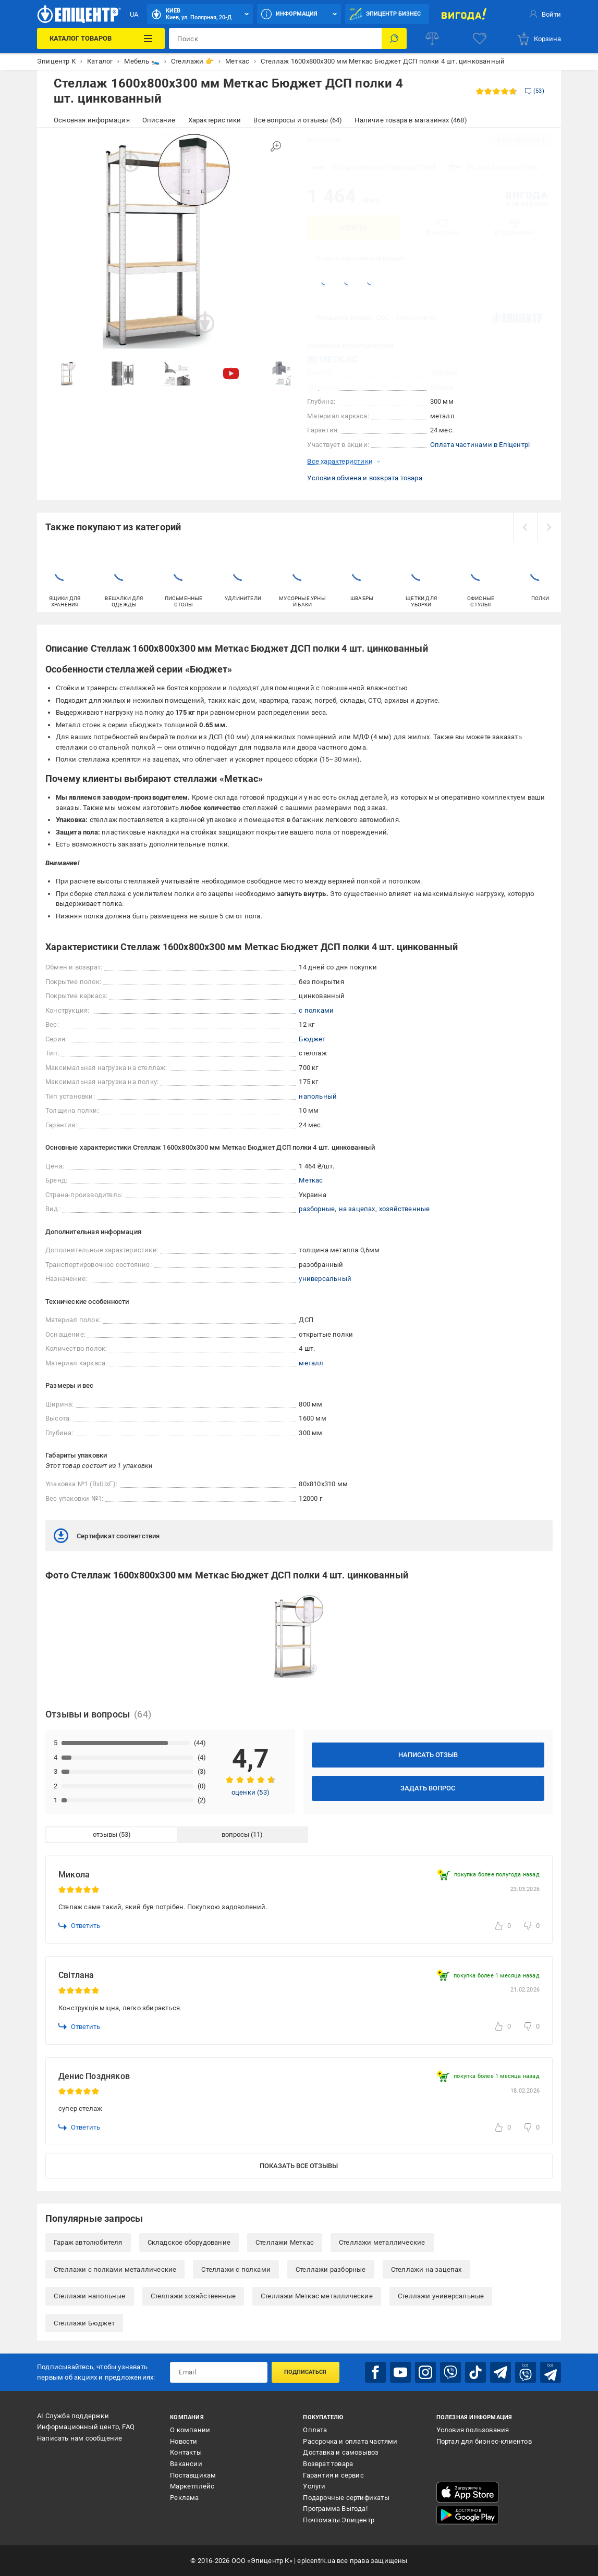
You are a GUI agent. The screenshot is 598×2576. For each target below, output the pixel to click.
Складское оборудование (189, 2242)
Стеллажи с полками (236, 2269)
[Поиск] (394, 38)
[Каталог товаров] (101, 38)
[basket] (538, 38)
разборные (317, 1209)
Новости (183, 2441)
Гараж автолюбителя (88, 2242)
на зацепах (357, 1209)
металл (311, 1363)
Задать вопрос (427, 1788)
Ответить (79, 1926)
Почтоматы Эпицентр (338, 2520)
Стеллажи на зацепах (426, 2269)
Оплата (315, 2430)
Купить (353, 227)
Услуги (314, 2486)
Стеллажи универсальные (441, 2296)
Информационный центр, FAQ (86, 2427)
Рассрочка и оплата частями (350, 2441)
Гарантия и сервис (333, 2475)
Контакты (186, 2452)
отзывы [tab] (105, 1834)
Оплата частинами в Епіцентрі (480, 445)
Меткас (311, 1180)
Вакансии (186, 2464)
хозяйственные (404, 1209)
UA (134, 14)
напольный (318, 1096)
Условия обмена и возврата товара (364, 478)
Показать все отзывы (299, 2166)
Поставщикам (193, 2475)
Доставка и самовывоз (341, 2452)
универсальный (325, 1279)
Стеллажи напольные (90, 2296)
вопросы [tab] (235, 1834)
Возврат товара (328, 2464)
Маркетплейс (192, 2486)
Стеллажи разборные (331, 2269)
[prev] (525, 527)
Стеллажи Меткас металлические (317, 2296)
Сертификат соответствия (107, 1535)
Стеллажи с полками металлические (115, 2269)
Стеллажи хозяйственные (193, 2296)
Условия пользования (472, 2430)
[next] (549, 527)
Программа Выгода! (335, 2508)
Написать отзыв (428, 1755)
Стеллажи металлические (382, 2242)
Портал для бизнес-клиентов (484, 2441)
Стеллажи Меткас (284, 2242)
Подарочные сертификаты (346, 2498)
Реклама (184, 2498)
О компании (190, 2430)
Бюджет (312, 1039)
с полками (316, 1010)
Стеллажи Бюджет (84, 2323)
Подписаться (305, 2372)
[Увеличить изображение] (275, 146)
